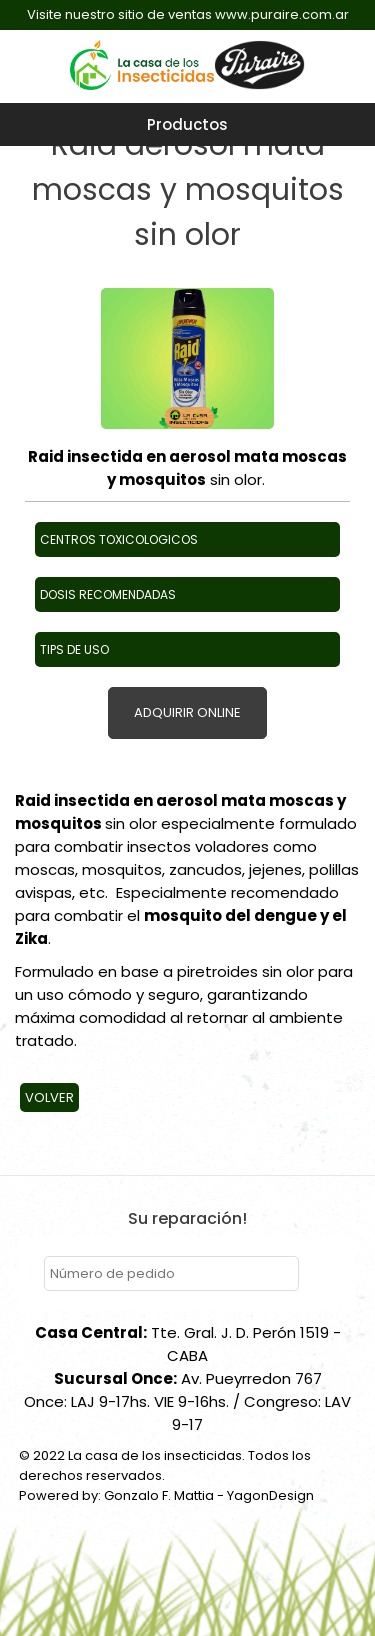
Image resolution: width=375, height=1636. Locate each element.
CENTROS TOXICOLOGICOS (119, 539)
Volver (49, 1097)
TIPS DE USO (74, 649)
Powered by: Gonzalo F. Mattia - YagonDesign (166, 1495)
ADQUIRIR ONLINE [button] (187, 712)
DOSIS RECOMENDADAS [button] (108, 594)
